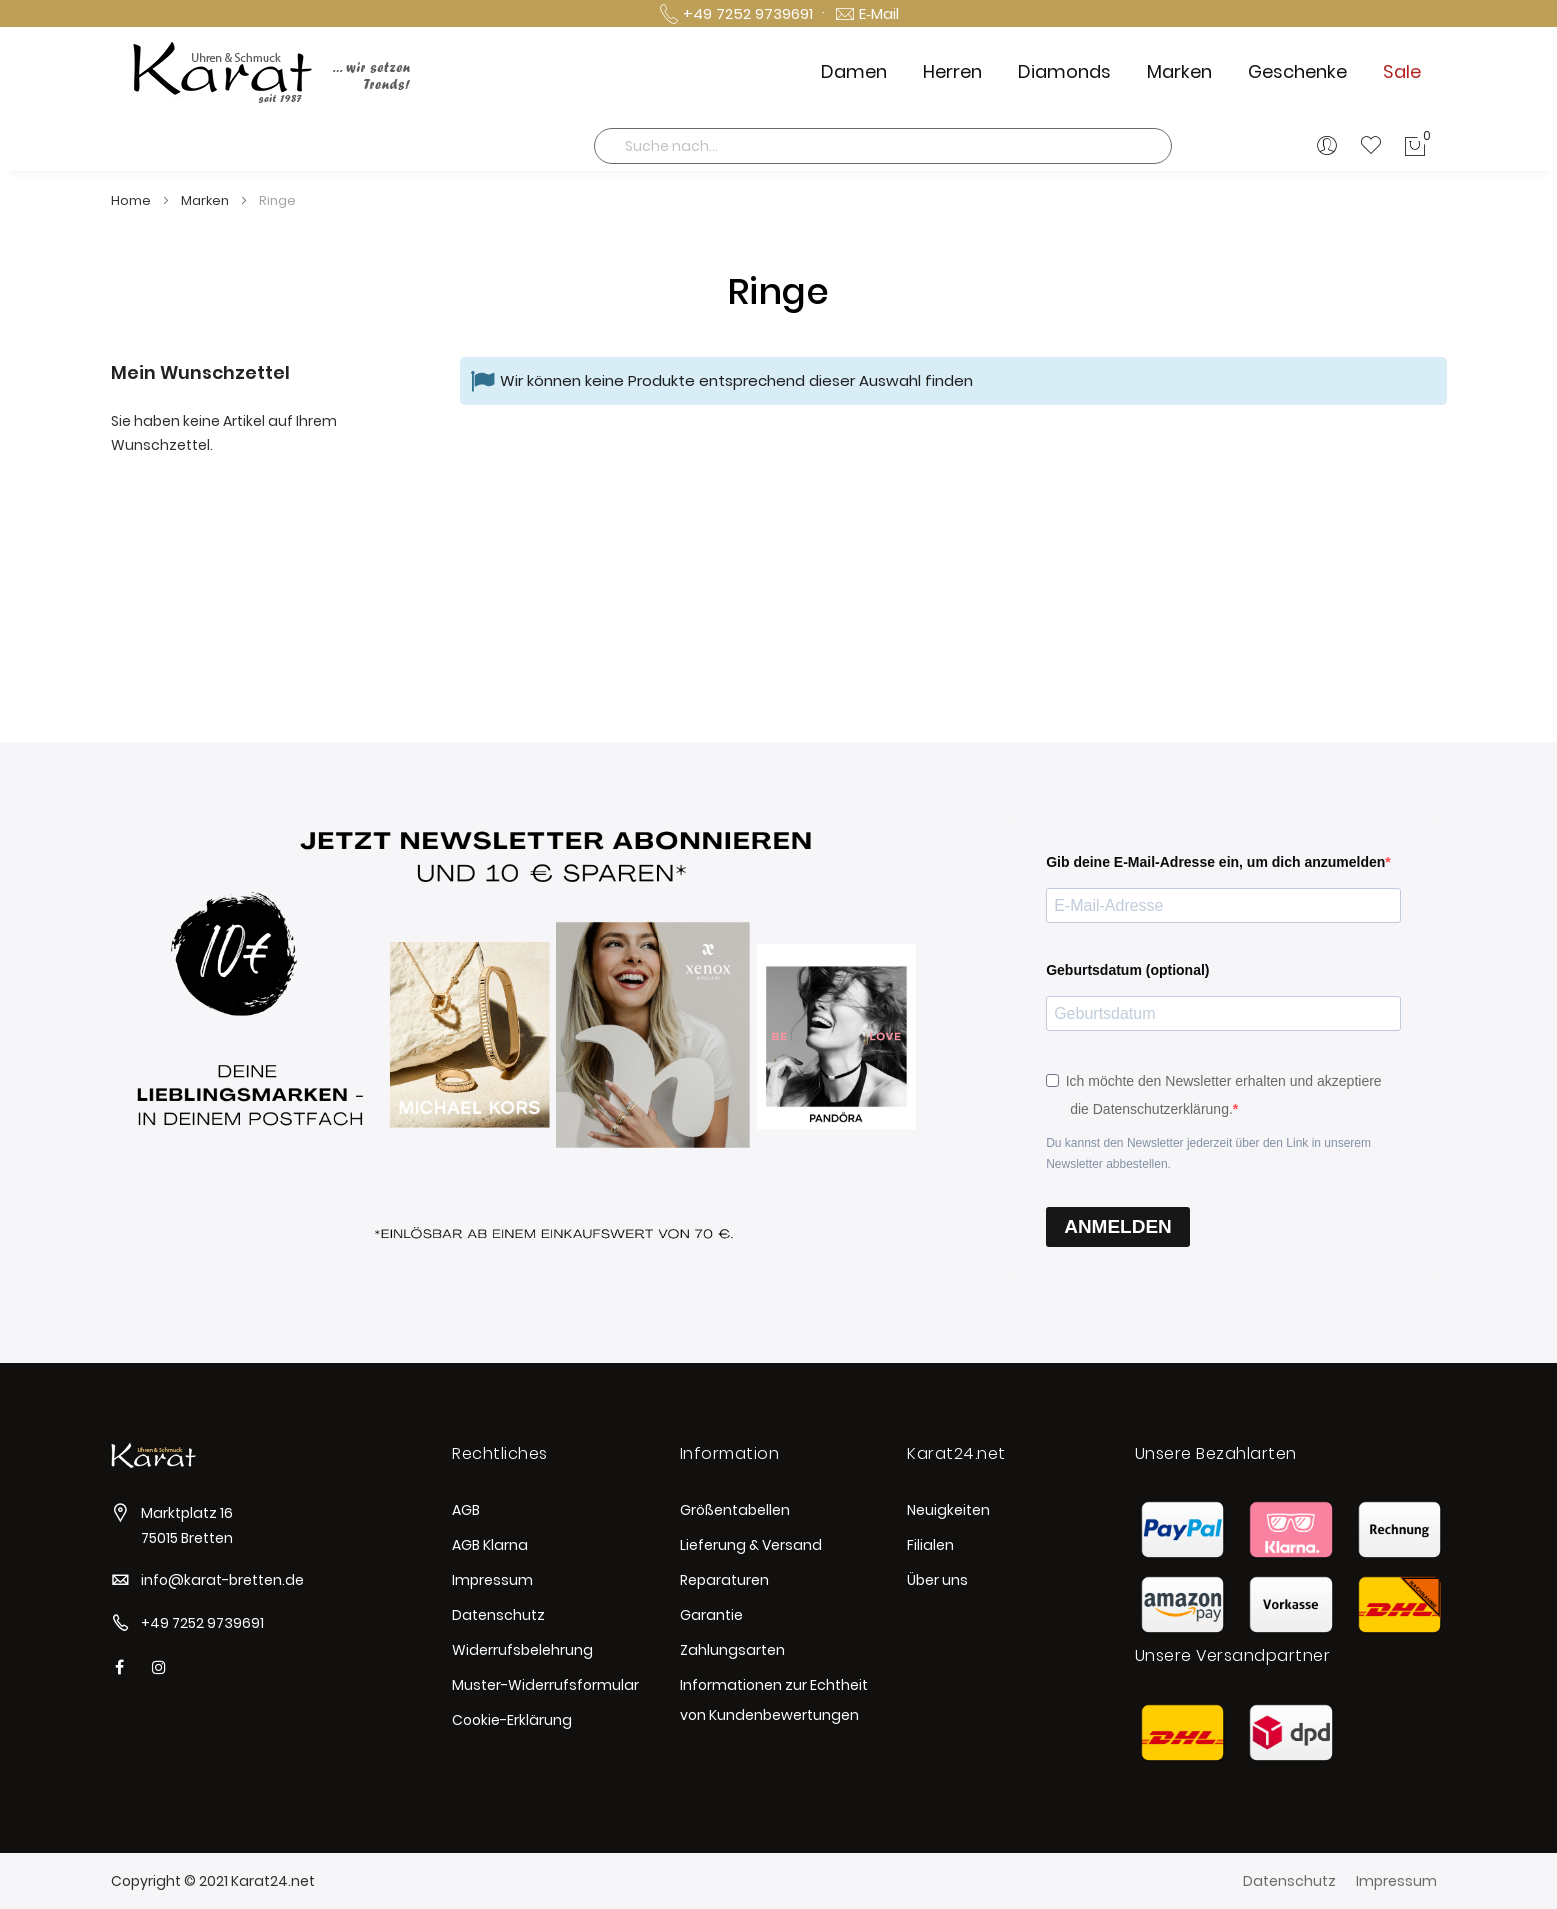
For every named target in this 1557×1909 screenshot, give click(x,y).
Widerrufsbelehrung (522, 1650)
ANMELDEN (1118, 1226)
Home (132, 200)
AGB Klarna (490, 1545)
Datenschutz (498, 1615)
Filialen (930, 1545)
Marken (206, 200)
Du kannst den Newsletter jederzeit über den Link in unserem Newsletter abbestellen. (1208, 1153)
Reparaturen (724, 1580)
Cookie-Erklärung (512, 1720)
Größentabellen (735, 1510)
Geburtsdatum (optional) (1127, 970)
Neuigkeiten (948, 1510)
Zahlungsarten (732, 1650)
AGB (466, 1510)
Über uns (937, 1580)
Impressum (492, 1580)
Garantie (711, 1615)
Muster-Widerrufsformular (545, 1685)
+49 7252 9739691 (202, 1623)
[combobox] (883, 146)
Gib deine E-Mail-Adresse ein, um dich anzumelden (1215, 862)
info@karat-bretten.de (222, 1580)
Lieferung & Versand (751, 1545)
